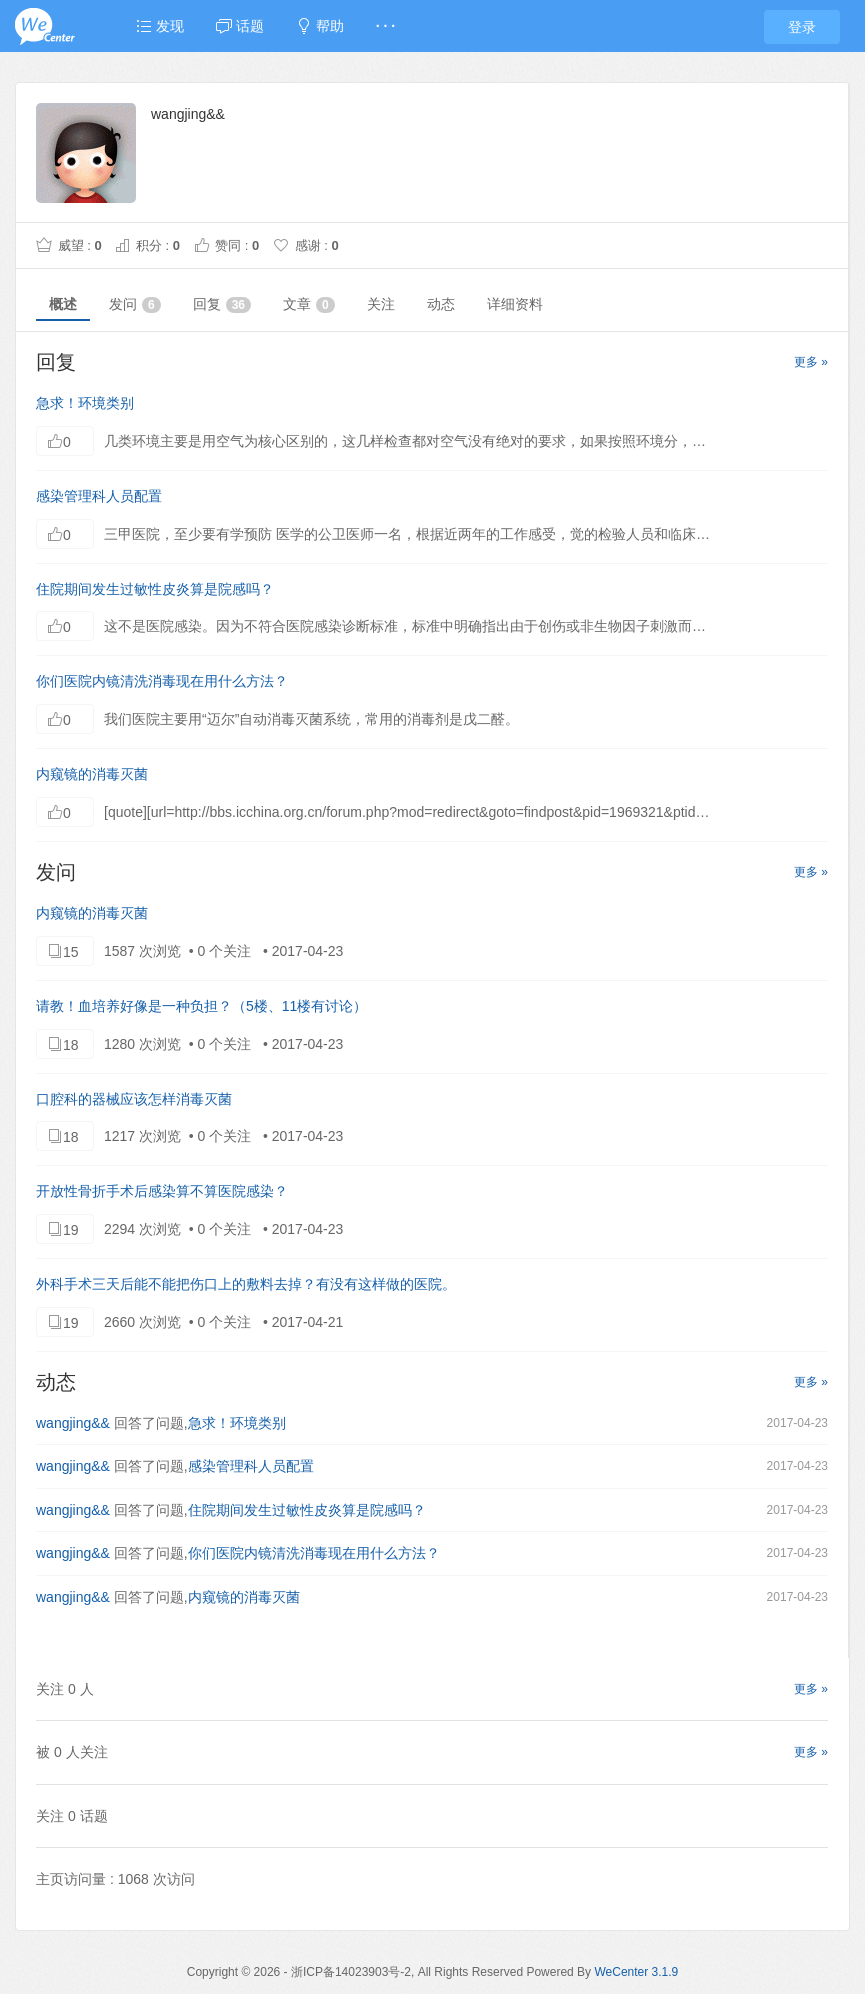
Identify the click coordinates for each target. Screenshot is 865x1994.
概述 (63, 304)
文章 (309, 304)
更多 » (811, 362)
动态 (441, 304)
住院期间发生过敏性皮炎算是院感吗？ (155, 589)
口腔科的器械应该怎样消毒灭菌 (134, 1099)
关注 (381, 304)
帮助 (320, 26)
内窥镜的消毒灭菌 (92, 774)
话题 (240, 26)
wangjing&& (73, 1423)
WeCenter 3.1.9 (636, 1972)
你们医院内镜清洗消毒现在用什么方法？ (162, 681)
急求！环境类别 (85, 403)
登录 (802, 27)
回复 (222, 304)
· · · (385, 26)
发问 (135, 304)
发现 (160, 26)
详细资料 (515, 304)
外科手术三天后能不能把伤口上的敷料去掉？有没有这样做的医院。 (246, 1284)
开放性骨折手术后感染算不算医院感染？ (162, 1191)
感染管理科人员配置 (99, 496)
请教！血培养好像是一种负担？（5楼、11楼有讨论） (201, 1006)
